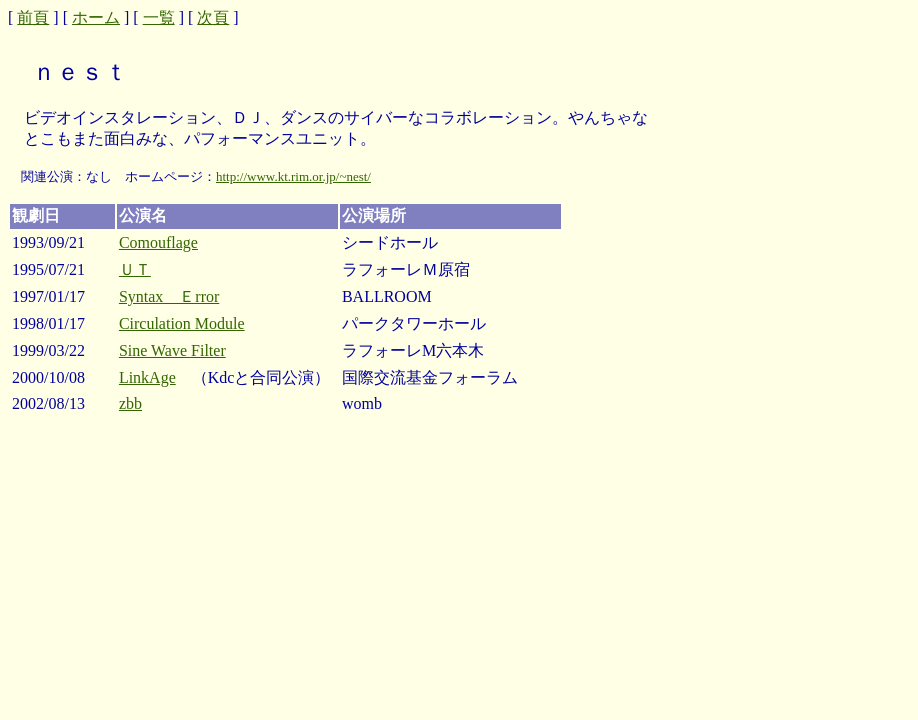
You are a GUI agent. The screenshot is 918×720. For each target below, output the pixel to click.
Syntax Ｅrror (169, 296)
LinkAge (147, 377)
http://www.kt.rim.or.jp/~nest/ (293, 176)
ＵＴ (135, 269)
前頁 (33, 17)
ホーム (96, 17)
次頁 (213, 17)
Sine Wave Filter (172, 350)
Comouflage (158, 242)
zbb (130, 403)
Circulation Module (182, 323)
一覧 (159, 17)
